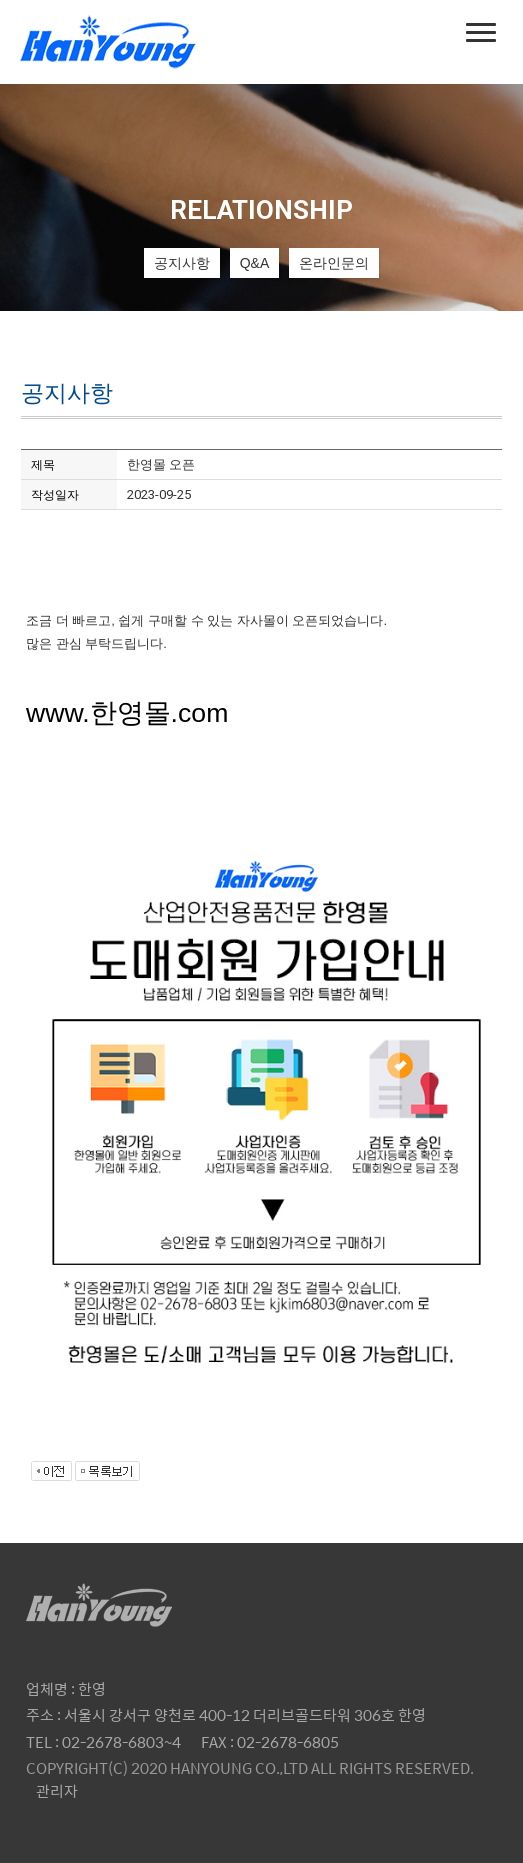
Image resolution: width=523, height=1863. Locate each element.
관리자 (57, 1790)
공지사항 (182, 263)
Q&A (255, 263)
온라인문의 (334, 263)
